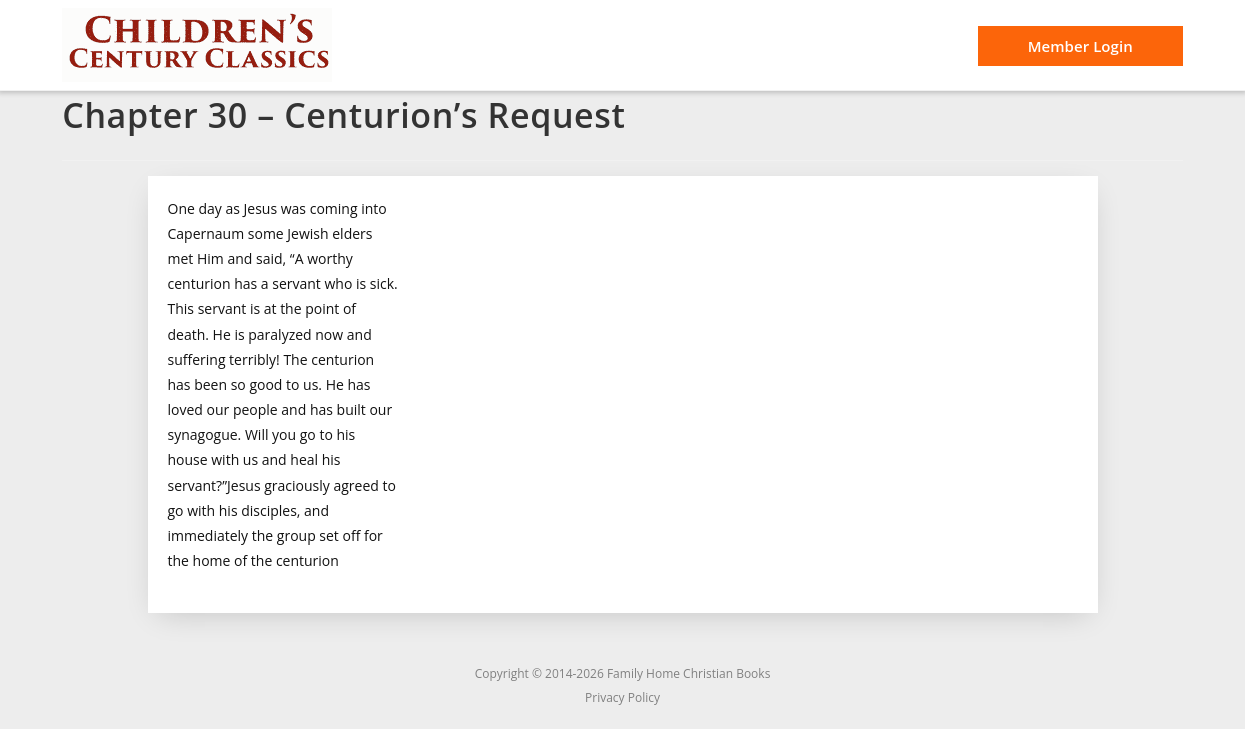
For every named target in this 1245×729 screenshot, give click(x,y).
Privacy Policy (622, 697)
